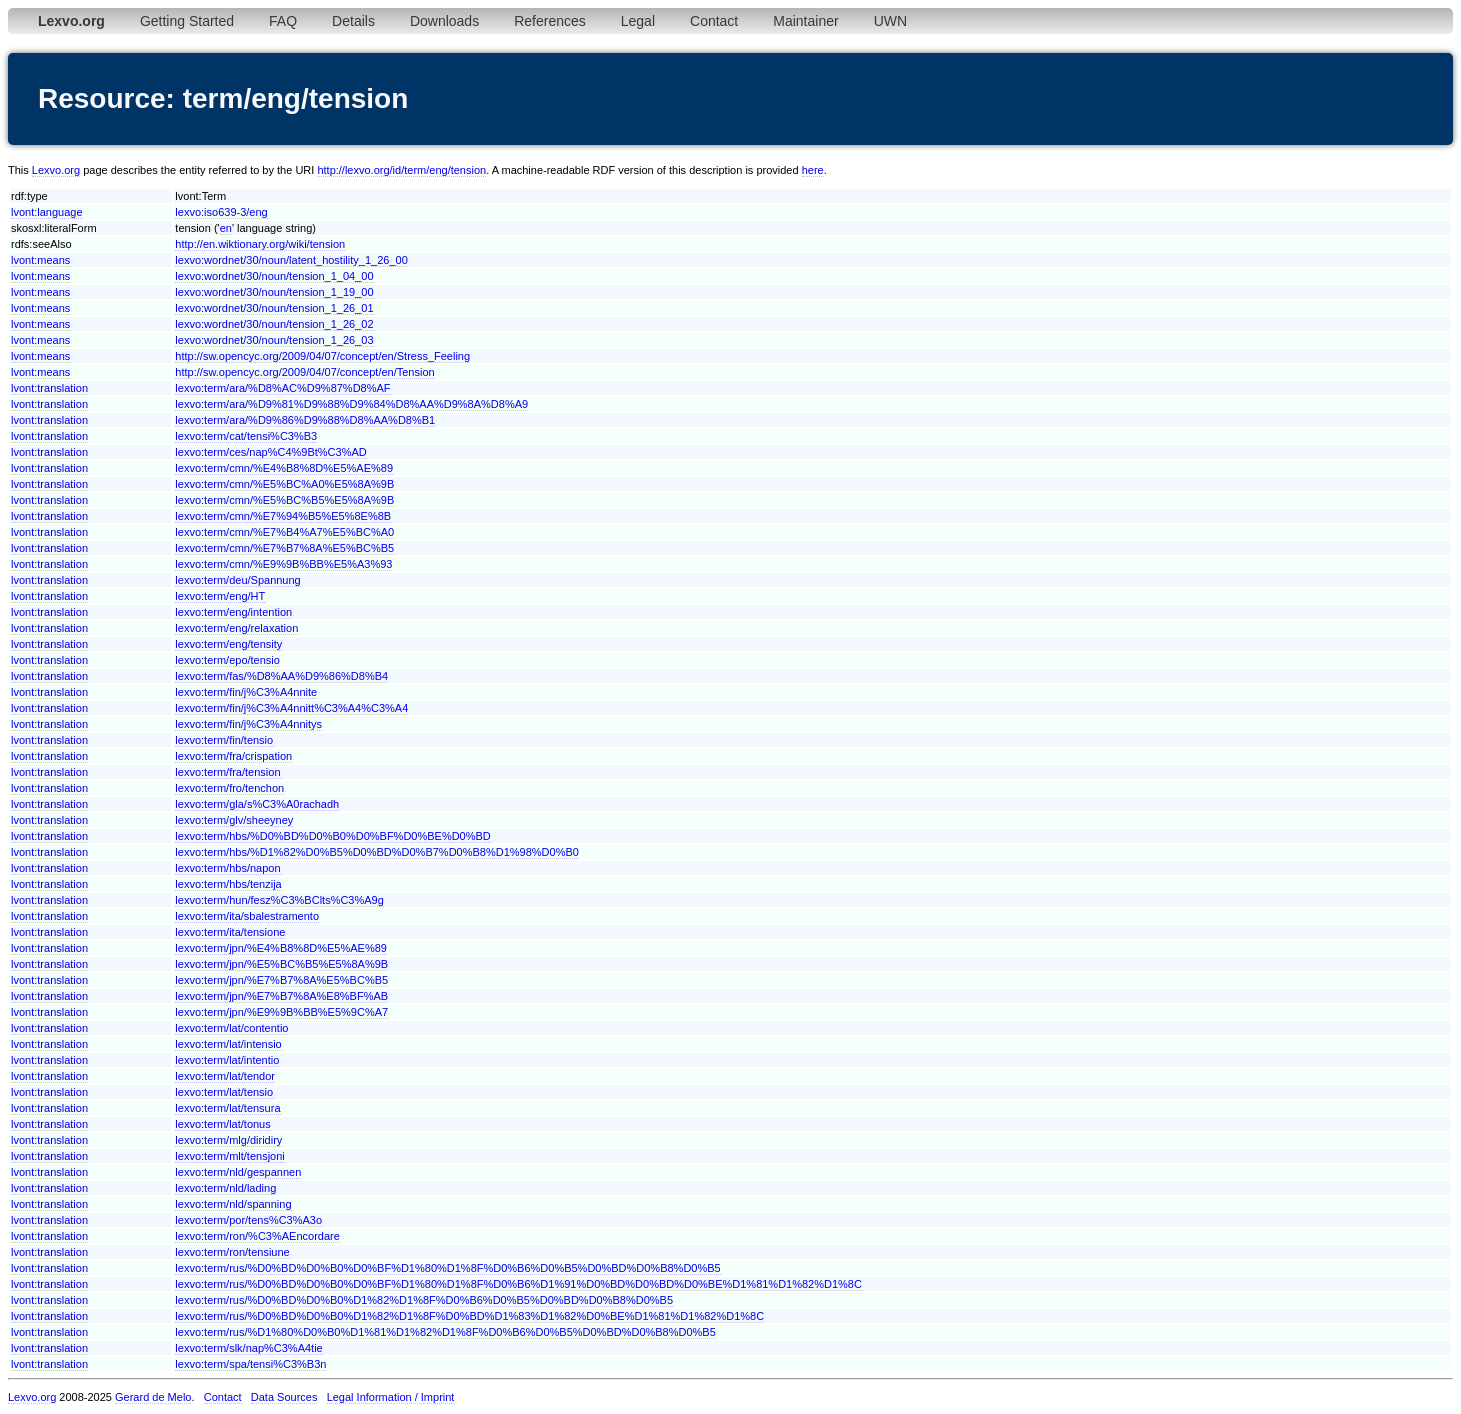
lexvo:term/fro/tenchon (229, 788)
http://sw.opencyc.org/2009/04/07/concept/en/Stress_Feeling (322, 356)
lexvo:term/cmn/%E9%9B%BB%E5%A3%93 (283, 564)
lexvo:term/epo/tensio (227, 660)
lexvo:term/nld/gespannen (238, 1172)
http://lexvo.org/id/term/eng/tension (401, 170)
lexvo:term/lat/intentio (227, 1060)
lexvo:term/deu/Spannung (237, 580)
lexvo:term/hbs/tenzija (228, 884)
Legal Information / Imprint (391, 1397)
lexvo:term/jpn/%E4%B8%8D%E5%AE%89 (281, 948)
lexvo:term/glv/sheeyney (234, 820)
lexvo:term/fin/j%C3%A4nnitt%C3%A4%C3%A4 (291, 708)
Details (353, 21)
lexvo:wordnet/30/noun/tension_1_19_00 (274, 292)
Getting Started (187, 21)
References (550, 21)
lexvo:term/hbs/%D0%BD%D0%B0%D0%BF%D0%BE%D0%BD (332, 836)
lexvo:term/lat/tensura (227, 1108)
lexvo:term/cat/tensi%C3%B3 (246, 436)
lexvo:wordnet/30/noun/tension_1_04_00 (274, 276)
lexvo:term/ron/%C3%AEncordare (257, 1236)
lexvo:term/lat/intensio (228, 1044)
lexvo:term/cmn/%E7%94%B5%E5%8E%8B (283, 516)
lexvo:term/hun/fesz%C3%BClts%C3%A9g (279, 900)
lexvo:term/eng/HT (220, 596)
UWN (890, 21)
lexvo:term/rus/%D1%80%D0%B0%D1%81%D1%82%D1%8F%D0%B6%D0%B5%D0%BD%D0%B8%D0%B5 (445, 1332)
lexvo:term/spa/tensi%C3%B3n (250, 1364)
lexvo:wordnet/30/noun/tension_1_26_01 (274, 308)
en (226, 228)
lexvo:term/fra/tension (227, 772)
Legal (638, 21)
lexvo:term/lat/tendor (225, 1076)
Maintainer (805, 21)
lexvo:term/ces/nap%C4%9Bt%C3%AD (270, 452)
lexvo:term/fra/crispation (233, 756)
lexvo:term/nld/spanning (233, 1204)
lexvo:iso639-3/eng (221, 212)
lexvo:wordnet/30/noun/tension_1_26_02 (274, 324)
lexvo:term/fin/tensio (224, 740)
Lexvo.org (56, 170)
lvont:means (40, 260)
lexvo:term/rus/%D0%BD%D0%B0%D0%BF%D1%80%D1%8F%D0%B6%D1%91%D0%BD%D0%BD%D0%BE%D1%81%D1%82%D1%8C (518, 1284)
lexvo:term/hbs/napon (227, 868)
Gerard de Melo (153, 1397)
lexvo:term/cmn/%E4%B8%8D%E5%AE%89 (284, 468)
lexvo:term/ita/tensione (230, 932)
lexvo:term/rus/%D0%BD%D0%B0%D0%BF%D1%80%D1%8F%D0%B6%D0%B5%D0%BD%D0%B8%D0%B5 (447, 1268)
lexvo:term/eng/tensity (228, 644)
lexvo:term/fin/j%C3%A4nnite (246, 692)
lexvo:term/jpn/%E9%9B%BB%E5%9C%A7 (281, 1012)
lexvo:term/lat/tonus (222, 1124)
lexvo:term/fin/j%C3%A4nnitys (248, 724)
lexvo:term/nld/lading (225, 1188)
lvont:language (47, 212)
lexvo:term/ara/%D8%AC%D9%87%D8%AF (282, 388)
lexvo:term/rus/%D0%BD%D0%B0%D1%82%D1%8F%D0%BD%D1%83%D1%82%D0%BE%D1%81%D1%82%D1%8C (469, 1316)
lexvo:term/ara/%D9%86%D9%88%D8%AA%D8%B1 (305, 420)
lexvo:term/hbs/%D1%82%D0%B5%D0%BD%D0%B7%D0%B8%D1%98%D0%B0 (377, 852)
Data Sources (284, 1397)
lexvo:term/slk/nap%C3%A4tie (248, 1348)
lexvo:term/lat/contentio (231, 1028)
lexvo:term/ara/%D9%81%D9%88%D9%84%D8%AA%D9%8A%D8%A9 (351, 404)
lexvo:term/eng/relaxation (236, 628)
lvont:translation (49, 388)
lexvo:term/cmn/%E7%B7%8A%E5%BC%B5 (284, 548)
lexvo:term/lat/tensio (224, 1092)
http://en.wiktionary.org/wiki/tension (260, 244)
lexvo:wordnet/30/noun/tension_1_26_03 (274, 340)
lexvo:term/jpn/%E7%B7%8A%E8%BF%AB (281, 996)
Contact (714, 21)
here (813, 170)
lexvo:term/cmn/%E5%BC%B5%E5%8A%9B (284, 500)
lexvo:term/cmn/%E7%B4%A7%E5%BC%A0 (284, 532)
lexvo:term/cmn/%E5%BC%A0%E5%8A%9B (284, 484)
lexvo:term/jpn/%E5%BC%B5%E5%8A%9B (281, 964)
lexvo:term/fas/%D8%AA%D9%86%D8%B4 (281, 676)
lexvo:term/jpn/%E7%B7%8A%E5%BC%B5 (281, 980)
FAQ (283, 21)
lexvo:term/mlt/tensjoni (229, 1156)
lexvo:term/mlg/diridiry (228, 1140)
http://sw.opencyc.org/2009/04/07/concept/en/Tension (304, 372)
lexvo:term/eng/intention (233, 612)
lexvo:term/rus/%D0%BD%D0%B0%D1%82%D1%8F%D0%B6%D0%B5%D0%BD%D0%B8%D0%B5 (424, 1300)
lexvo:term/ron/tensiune (232, 1252)
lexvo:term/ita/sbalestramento (247, 916)
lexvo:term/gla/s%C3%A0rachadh (257, 804)
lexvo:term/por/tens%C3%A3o (248, 1220)
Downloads (444, 21)
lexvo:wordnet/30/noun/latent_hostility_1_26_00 (291, 260)
